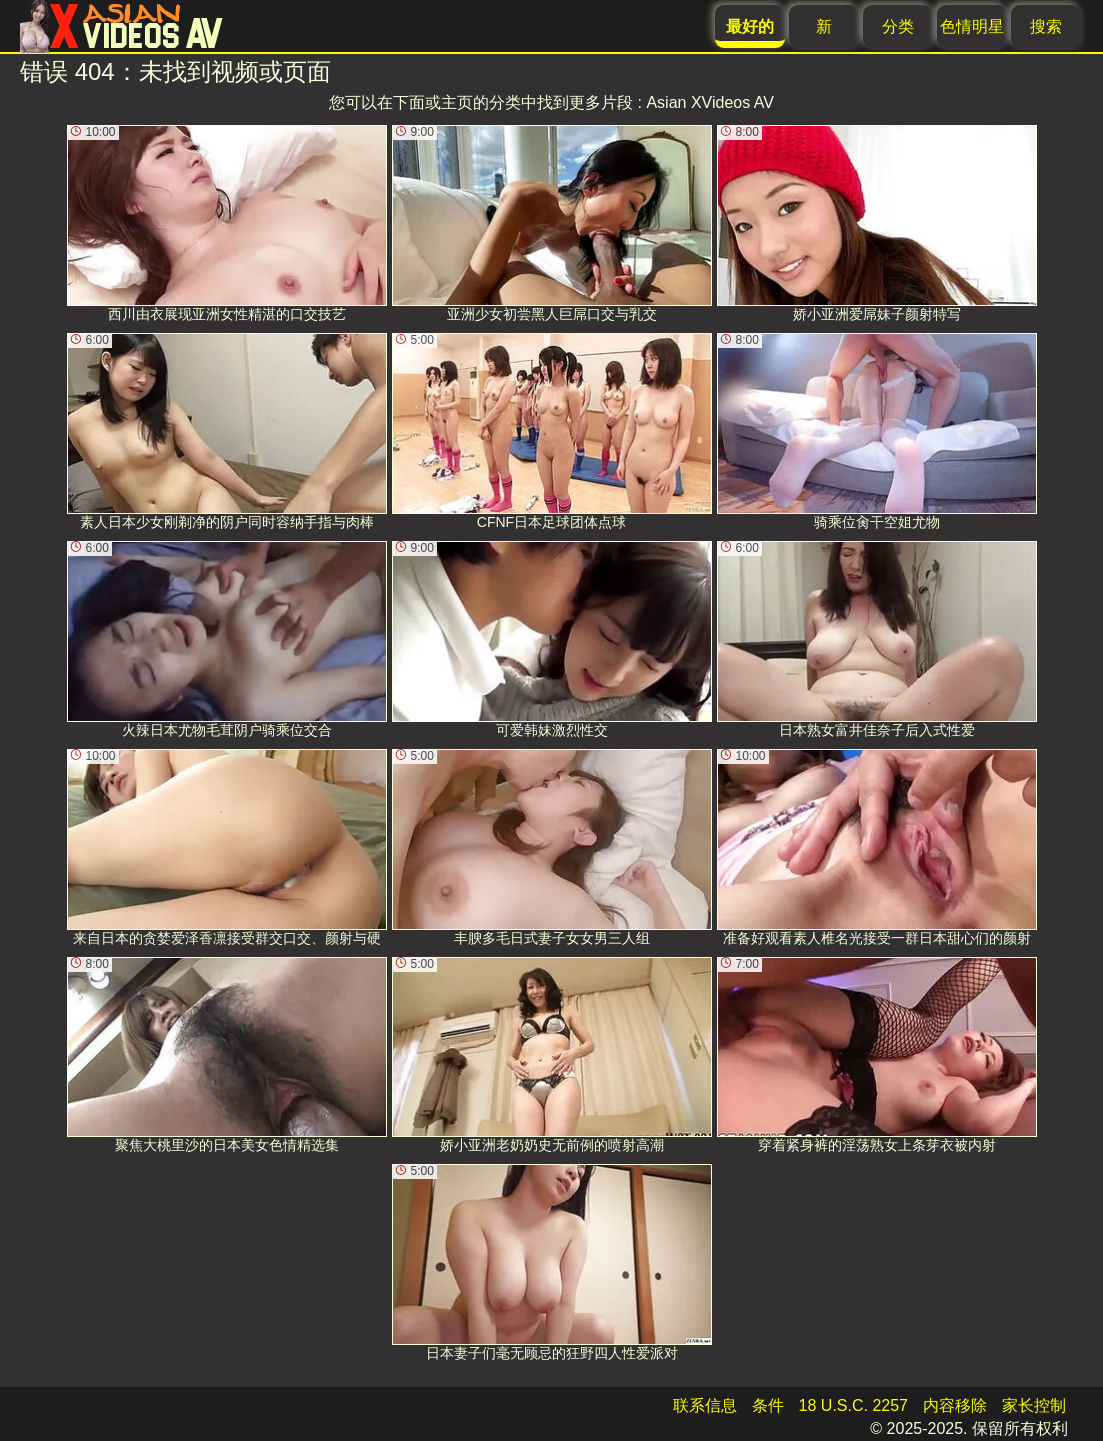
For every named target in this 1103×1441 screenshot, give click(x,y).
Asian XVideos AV (710, 102)
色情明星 (972, 26)
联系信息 (705, 1405)
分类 (898, 26)
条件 (768, 1405)
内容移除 (955, 1405)
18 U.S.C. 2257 (853, 1405)
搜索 (1046, 26)
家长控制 (1034, 1405)
